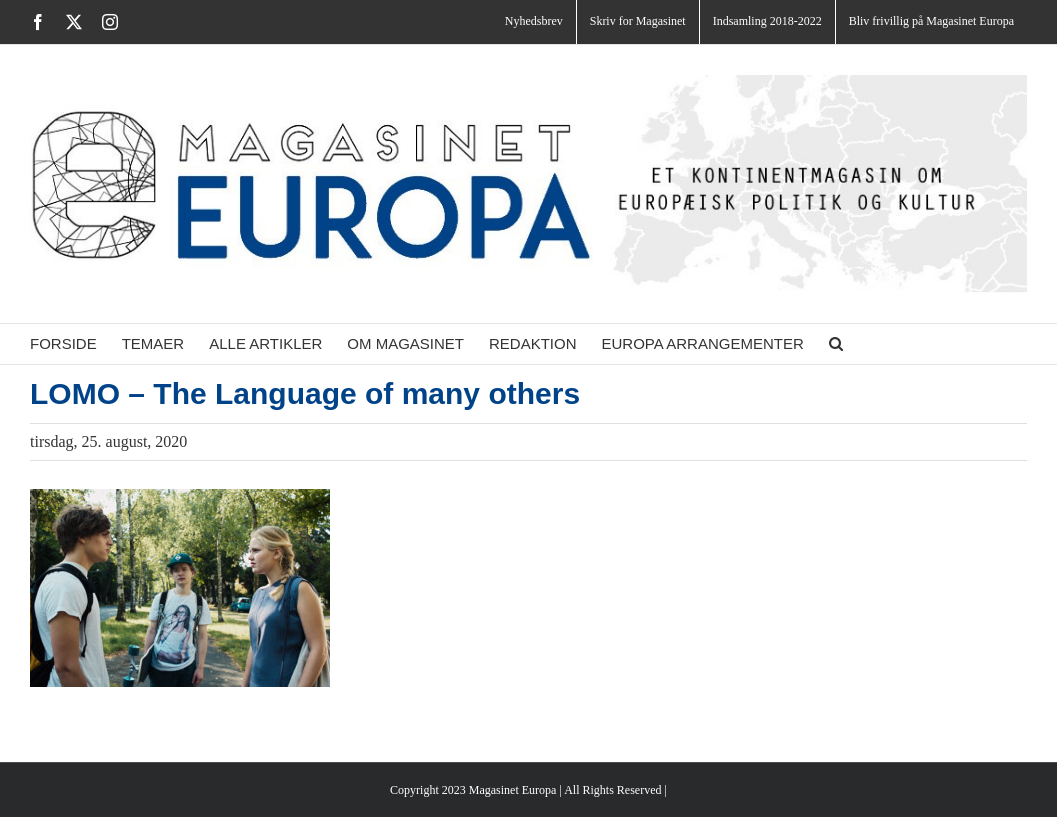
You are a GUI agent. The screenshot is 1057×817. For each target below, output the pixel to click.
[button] (836, 344)
